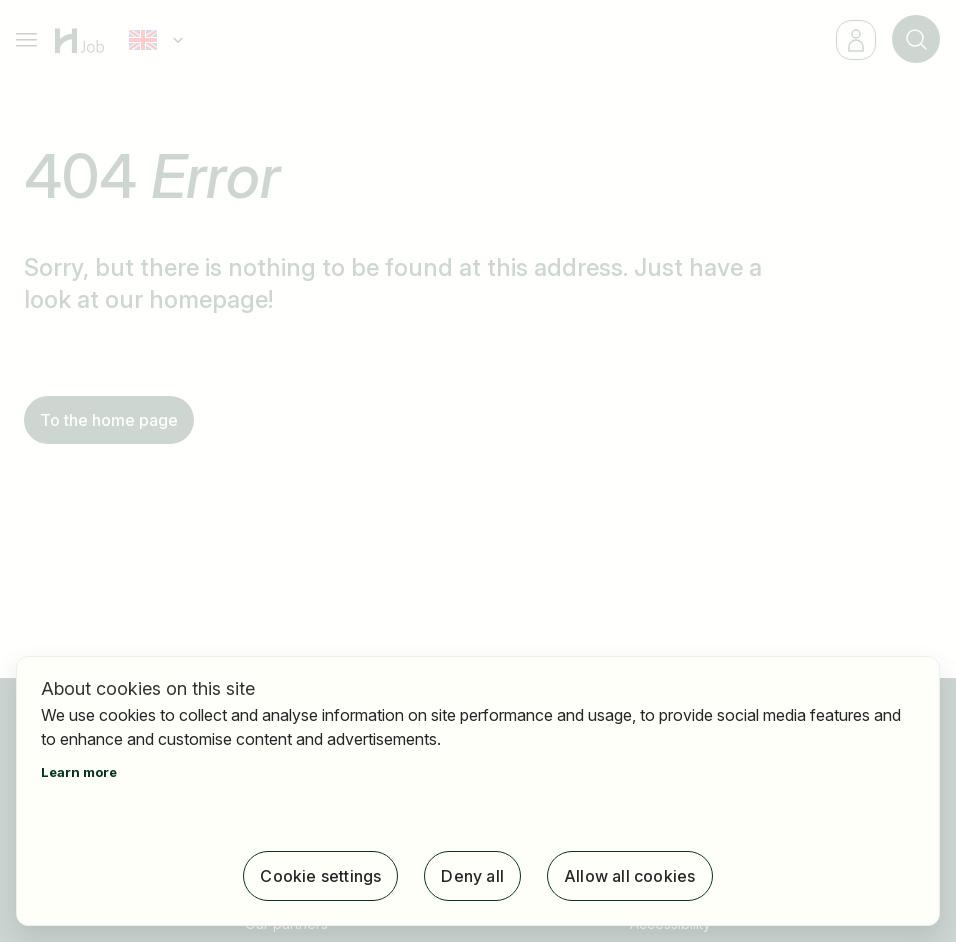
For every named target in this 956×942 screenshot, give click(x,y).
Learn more (79, 772)
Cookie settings (320, 876)
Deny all (472, 876)
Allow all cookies (629, 876)
